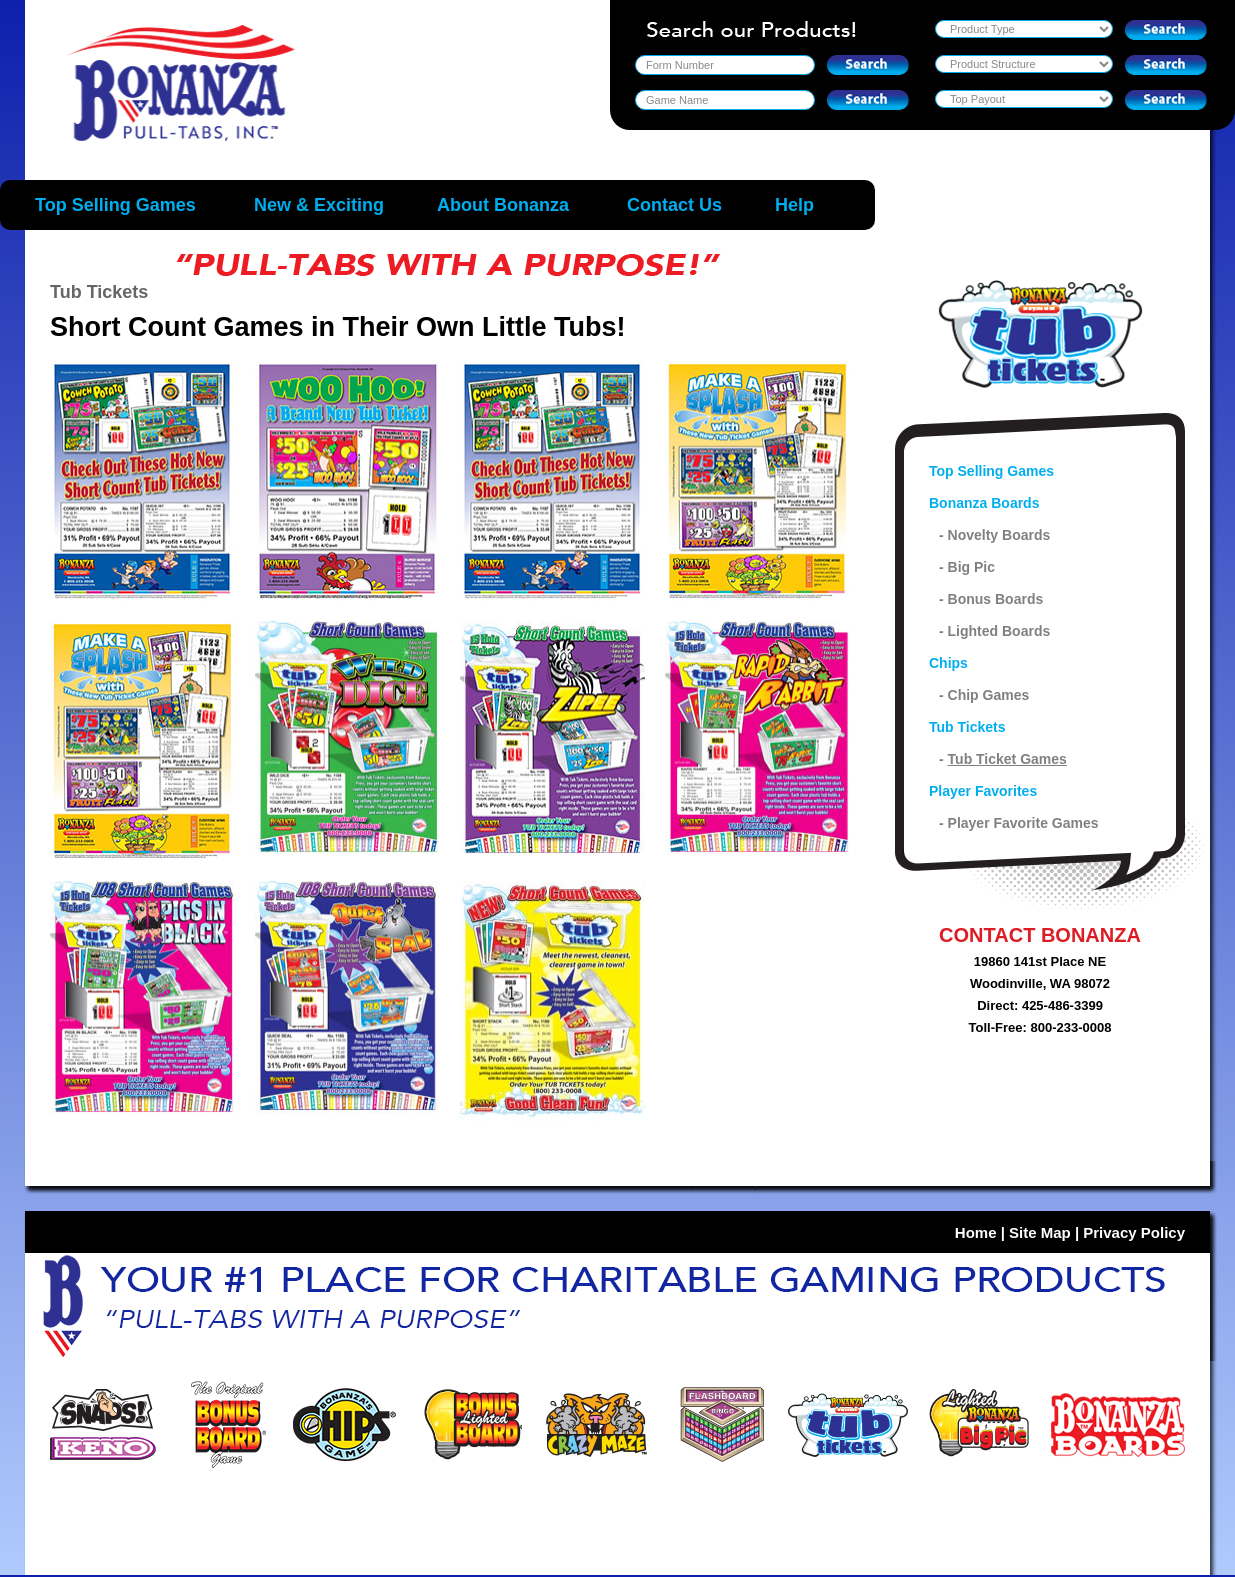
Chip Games (989, 695)
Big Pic (971, 567)
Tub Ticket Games (1007, 759)
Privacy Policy (1134, 1232)
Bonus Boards (996, 599)
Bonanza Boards (984, 503)
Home (976, 1232)
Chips (948, 663)
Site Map (1040, 1232)
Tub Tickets (967, 727)
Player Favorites (983, 791)
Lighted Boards (999, 631)
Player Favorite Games (1023, 823)
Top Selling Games (991, 471)
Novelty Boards (999, 535)
